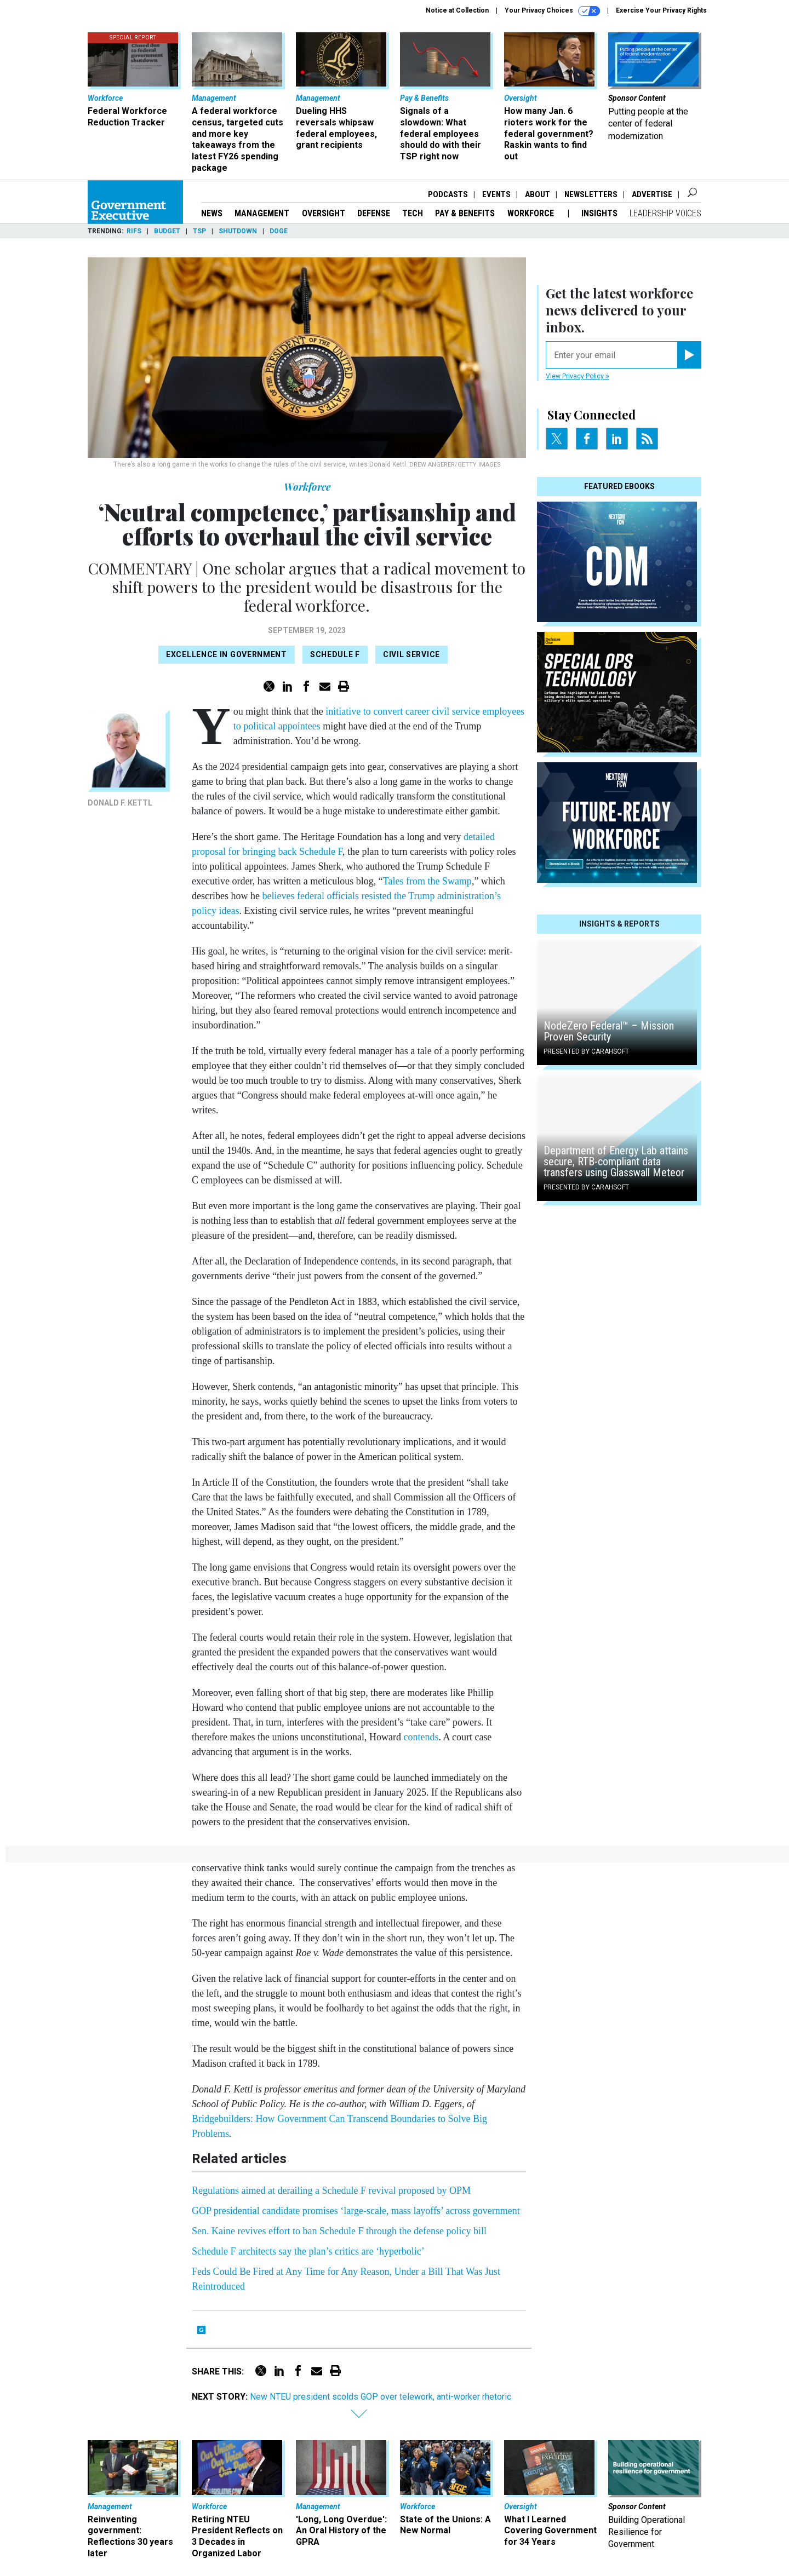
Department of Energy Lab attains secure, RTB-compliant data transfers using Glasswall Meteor (616, 1161)
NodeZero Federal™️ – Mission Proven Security (609, 1031)
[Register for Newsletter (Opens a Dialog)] (689, 355)
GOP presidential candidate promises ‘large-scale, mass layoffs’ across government (356, 2210)
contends (420, 1737)
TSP (199, 231)
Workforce (531, 213)
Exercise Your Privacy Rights (661, 10)
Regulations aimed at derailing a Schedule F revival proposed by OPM (331, 2190)
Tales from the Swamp (427, 881)
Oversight (323, 213)
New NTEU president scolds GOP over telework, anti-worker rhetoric (380, 2396)
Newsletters (591, 194)
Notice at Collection (457, 10)
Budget (167, 231)
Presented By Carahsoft (586, 1051)
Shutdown (238, 231)
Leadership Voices (665, 213)
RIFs (134, 231)
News (211, 213)
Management (262, 213)
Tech (412, 213)
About (537, 194)
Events (496, 194)
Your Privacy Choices (552, 11)
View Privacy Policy (577, 376)
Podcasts (448, 194)
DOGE (279, 231)
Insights (599, 213)
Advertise (652, 194)
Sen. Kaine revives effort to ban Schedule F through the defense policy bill (339, 2231)
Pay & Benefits (465, 213)
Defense (373, 213)
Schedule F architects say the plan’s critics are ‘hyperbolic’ (308, 2251)
